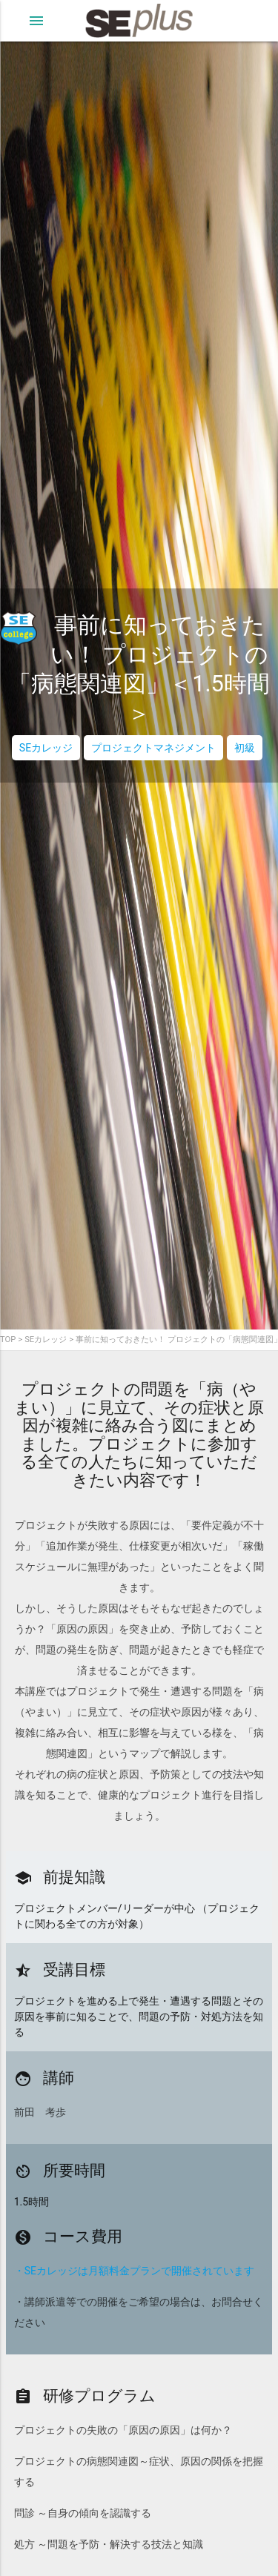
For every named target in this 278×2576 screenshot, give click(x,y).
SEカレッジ (46, 748)
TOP (8, 1339)
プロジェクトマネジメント (153, 748)
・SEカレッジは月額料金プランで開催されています (134, 2271)
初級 (244, 748)
